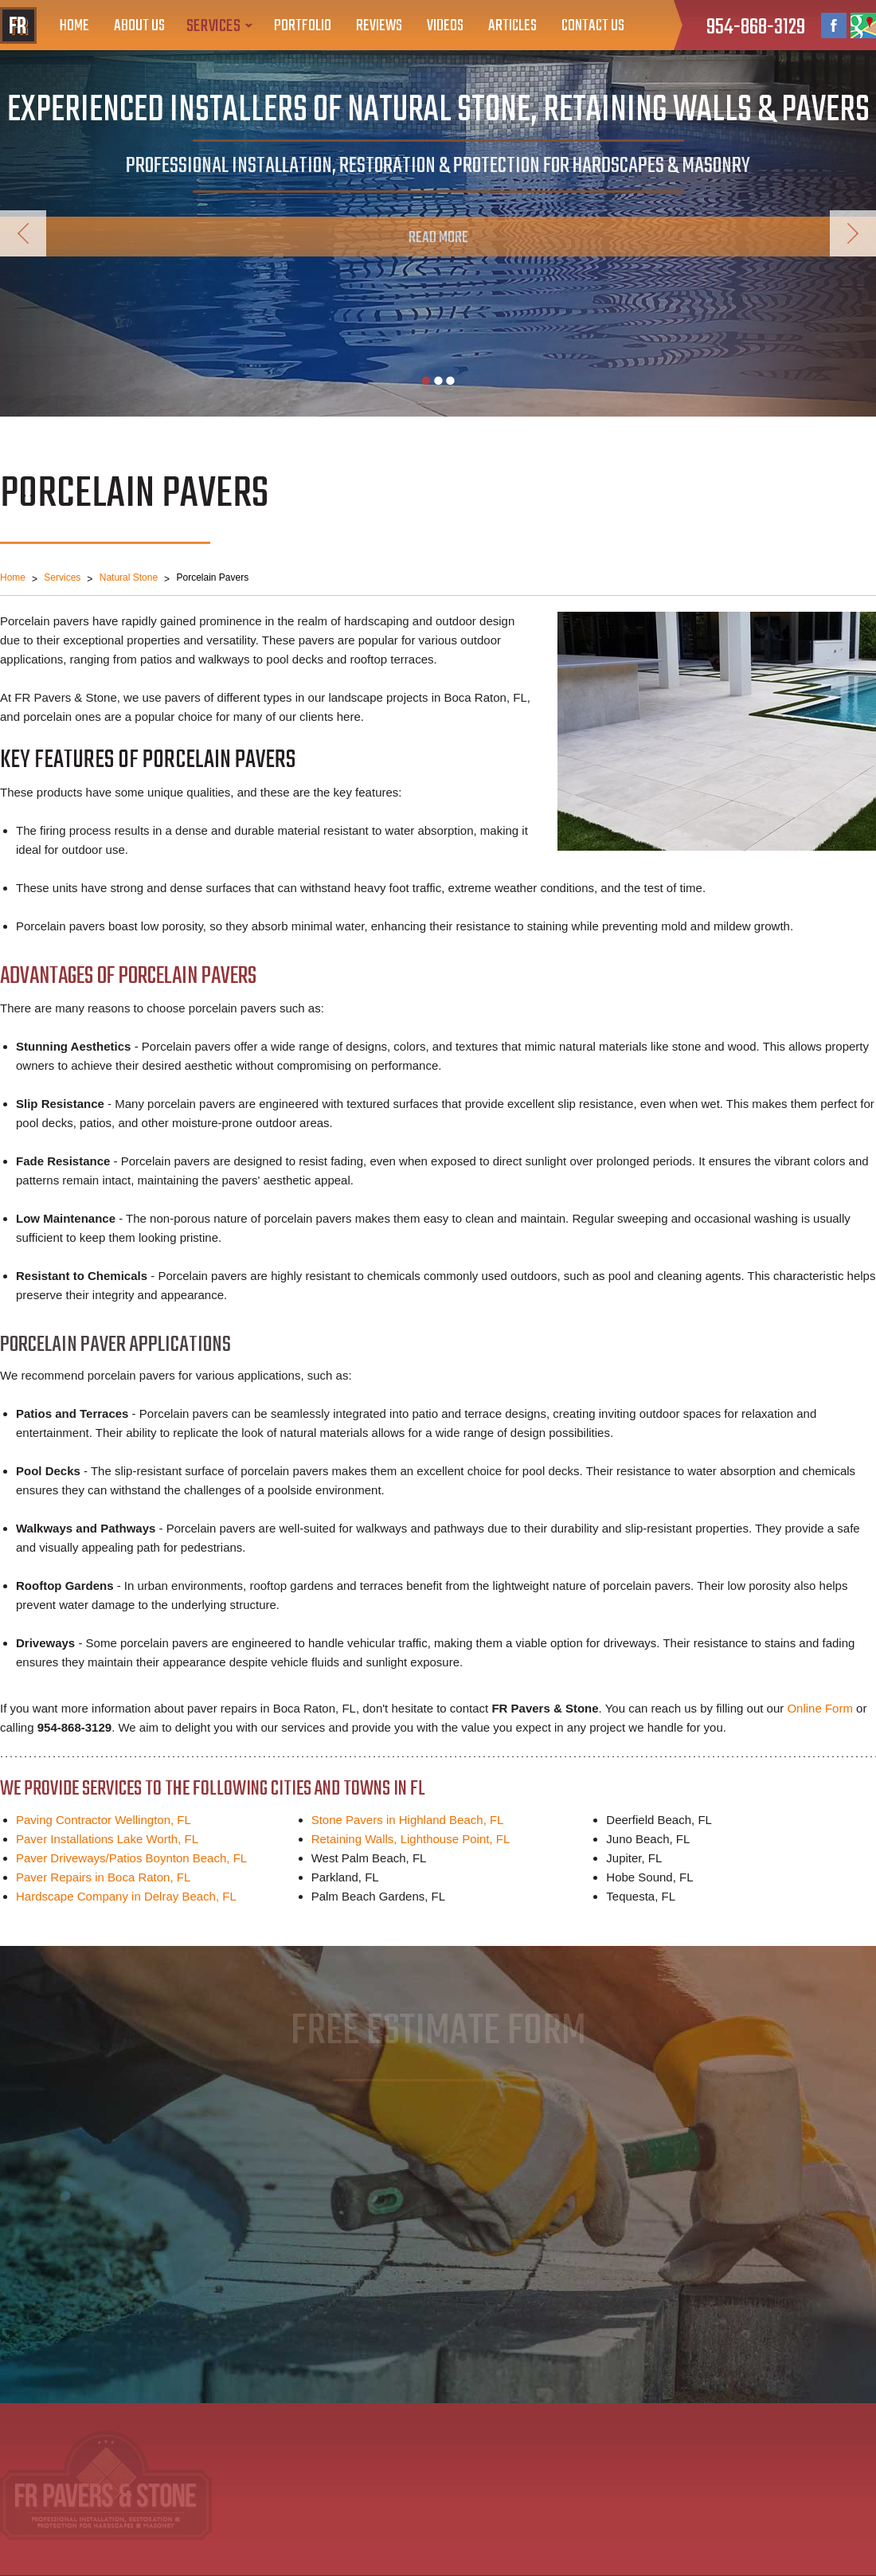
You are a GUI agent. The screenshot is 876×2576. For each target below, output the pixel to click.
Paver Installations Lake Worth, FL (107, 1839)
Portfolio (302, 26)
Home (74, 26)
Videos (445, 26)
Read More (438, 237)
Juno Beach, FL (648, 1839)
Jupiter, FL (634, 1858)
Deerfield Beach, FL (659, 1819)
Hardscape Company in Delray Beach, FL (126, 1896)
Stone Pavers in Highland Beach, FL (407, 1819)
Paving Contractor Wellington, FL (103, 1819)
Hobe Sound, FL (649, 1877)
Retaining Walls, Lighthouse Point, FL (410, 1839)
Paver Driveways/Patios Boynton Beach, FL (131, 1858)
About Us (139, 26)
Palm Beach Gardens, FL (378, 1896)
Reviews (379, 26)
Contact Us (592, 26)
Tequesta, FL (640, 1896)
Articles (512, 26)
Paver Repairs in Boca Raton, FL (103, 1877)
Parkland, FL (345, 1877)
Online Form (820, 1708)
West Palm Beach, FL (369, 1858)
